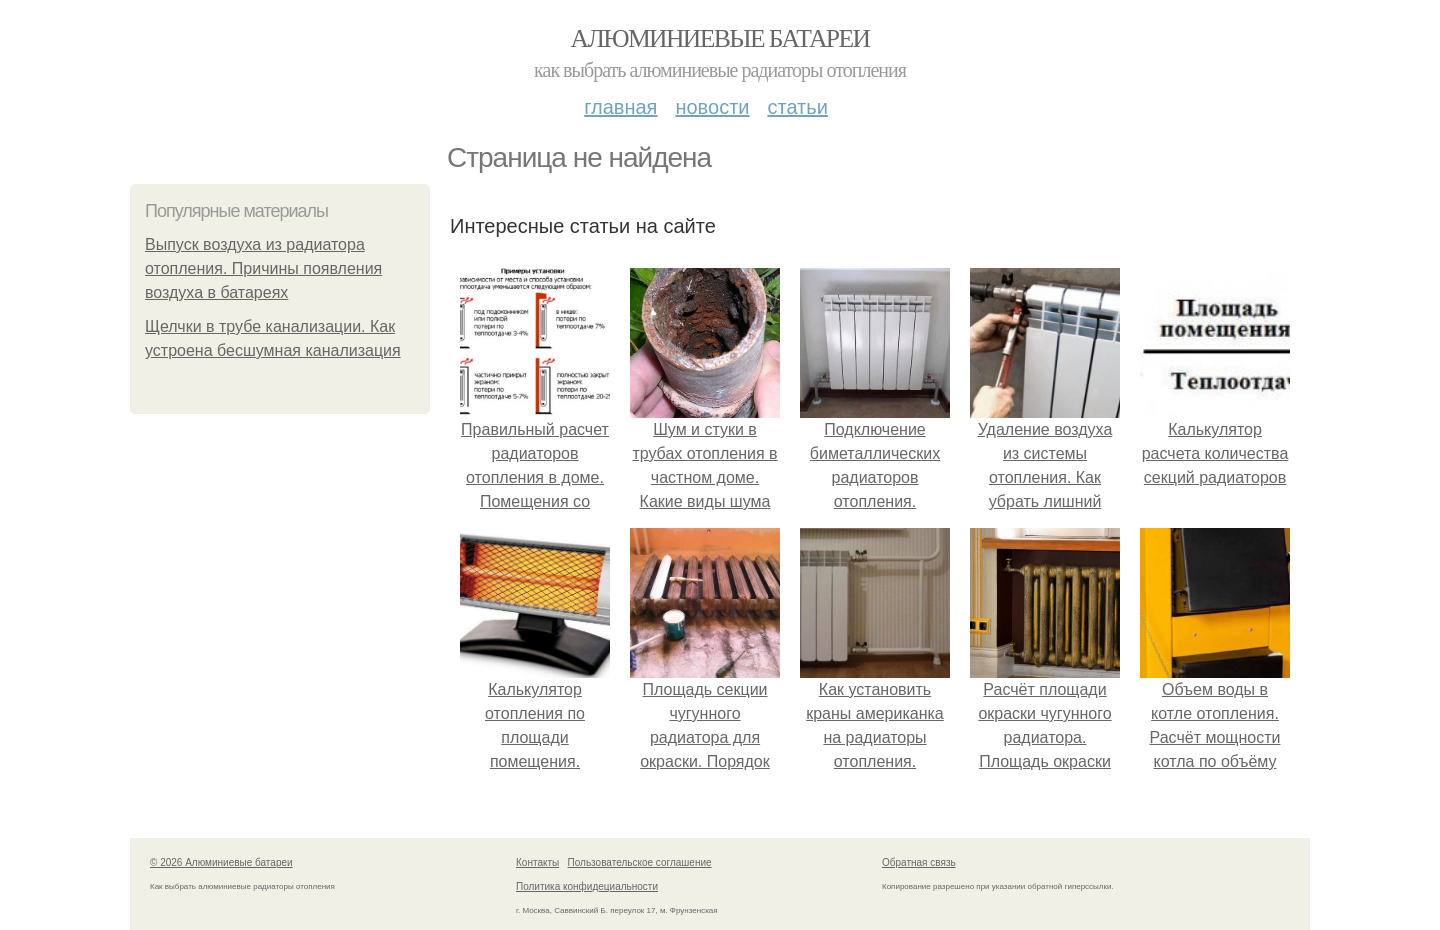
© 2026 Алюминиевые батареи (221, 862)
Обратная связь (919, 862)
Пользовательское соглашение (640, 862)
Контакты (537, 862)
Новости (712, 107)
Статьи (797, 107)
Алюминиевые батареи (720, 38)
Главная (620, 107)
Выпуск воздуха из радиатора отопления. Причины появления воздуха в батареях (263, 268)
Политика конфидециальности (587, 886)
